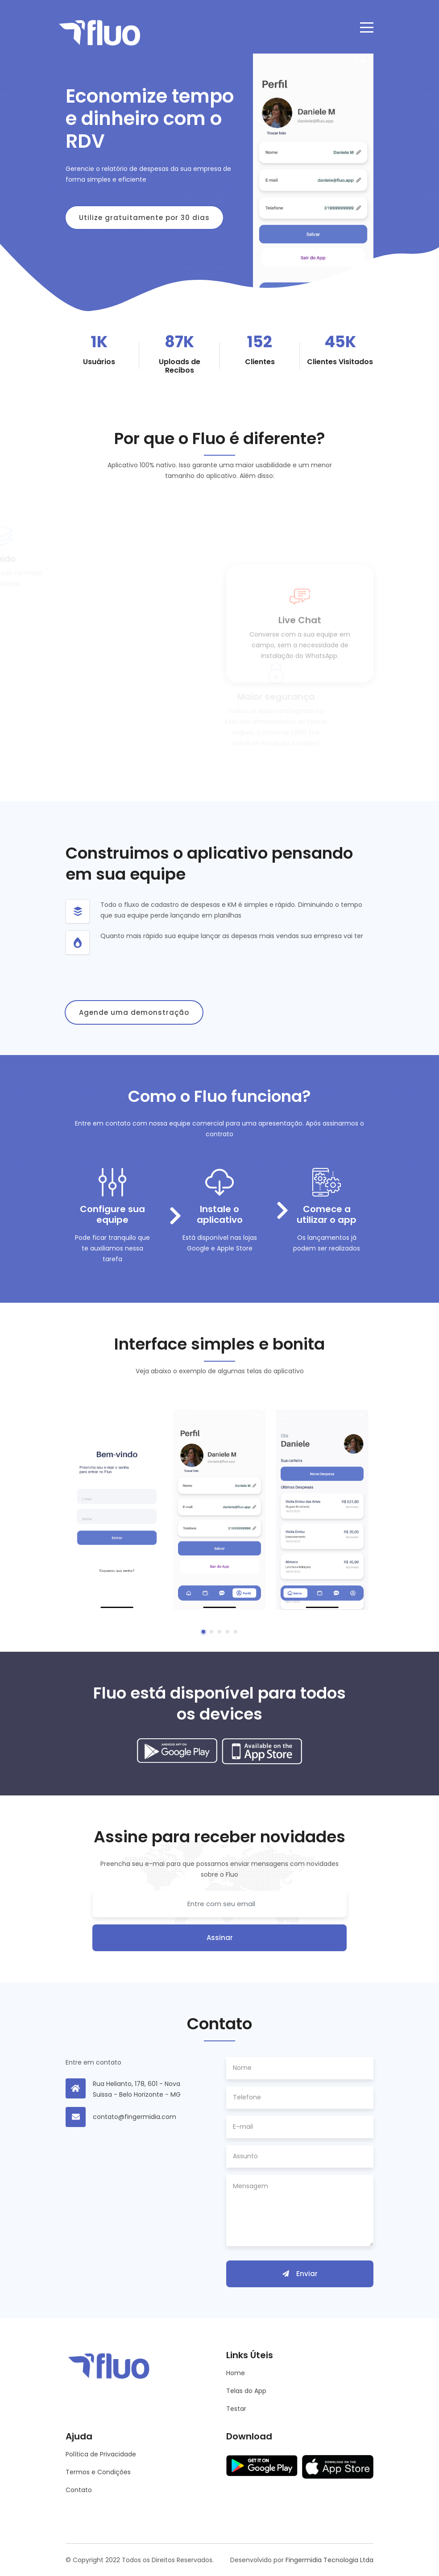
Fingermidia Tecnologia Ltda (329, 2559)
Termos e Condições (98, 2472)
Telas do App (246, 2390)
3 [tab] (219, 1631)
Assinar (220, 1937)
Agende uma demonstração (134, 1012)
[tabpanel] (117, 1510)
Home (235, 2372)
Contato (79, 2489)
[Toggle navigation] (366, 27)
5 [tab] (235, 1631)
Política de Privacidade (101, 2454)
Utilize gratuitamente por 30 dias (144, 217)
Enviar (300, 2273)
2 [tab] (211, 1631)
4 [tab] (227, 1631)
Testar (236, 2408)
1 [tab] (203, 1631)
